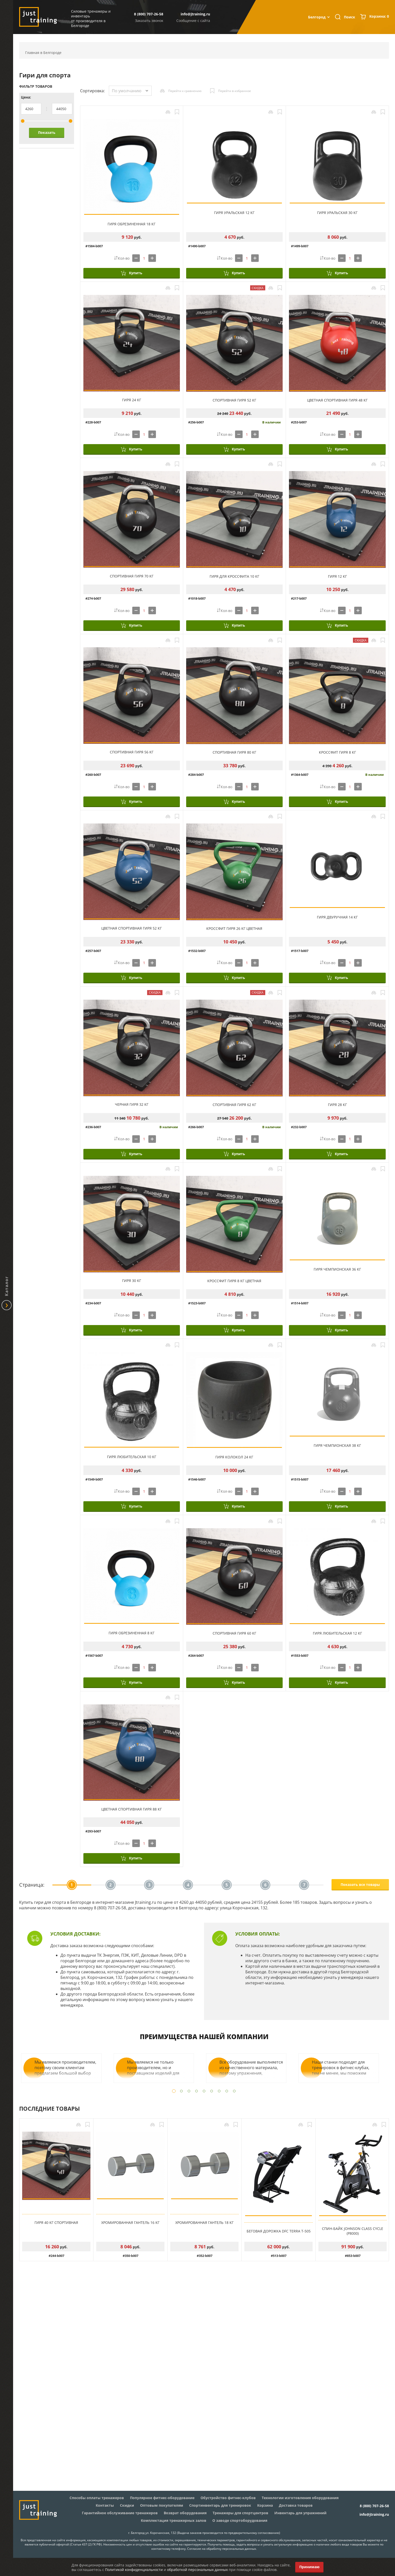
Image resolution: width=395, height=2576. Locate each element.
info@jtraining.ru (195, 14)
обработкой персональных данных (197, 2569)
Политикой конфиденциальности (134, 2569)
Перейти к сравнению (185, 91)
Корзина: (379, 17)
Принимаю (309, 2566)
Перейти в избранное (234, 91)
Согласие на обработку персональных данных (221, 2549)
